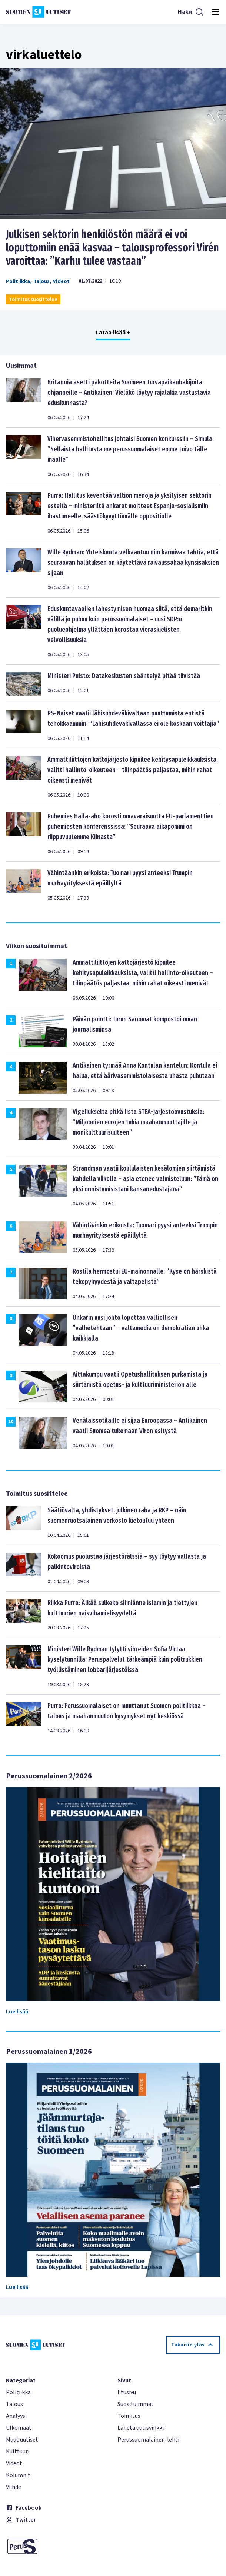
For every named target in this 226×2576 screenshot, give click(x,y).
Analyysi (16, 2416)
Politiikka (18, 281)
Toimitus (128, 2416)
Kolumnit (18, 2475)
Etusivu (126, 2392)
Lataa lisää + (113, 332)
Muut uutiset (22, 2440)
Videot (61, 281)
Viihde (13, 2487)
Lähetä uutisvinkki (140, 2428)
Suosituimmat (135, 2404)
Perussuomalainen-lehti (148, 2440)
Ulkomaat (18, 2428)
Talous (41, 281)
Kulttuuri (17, 2451)
